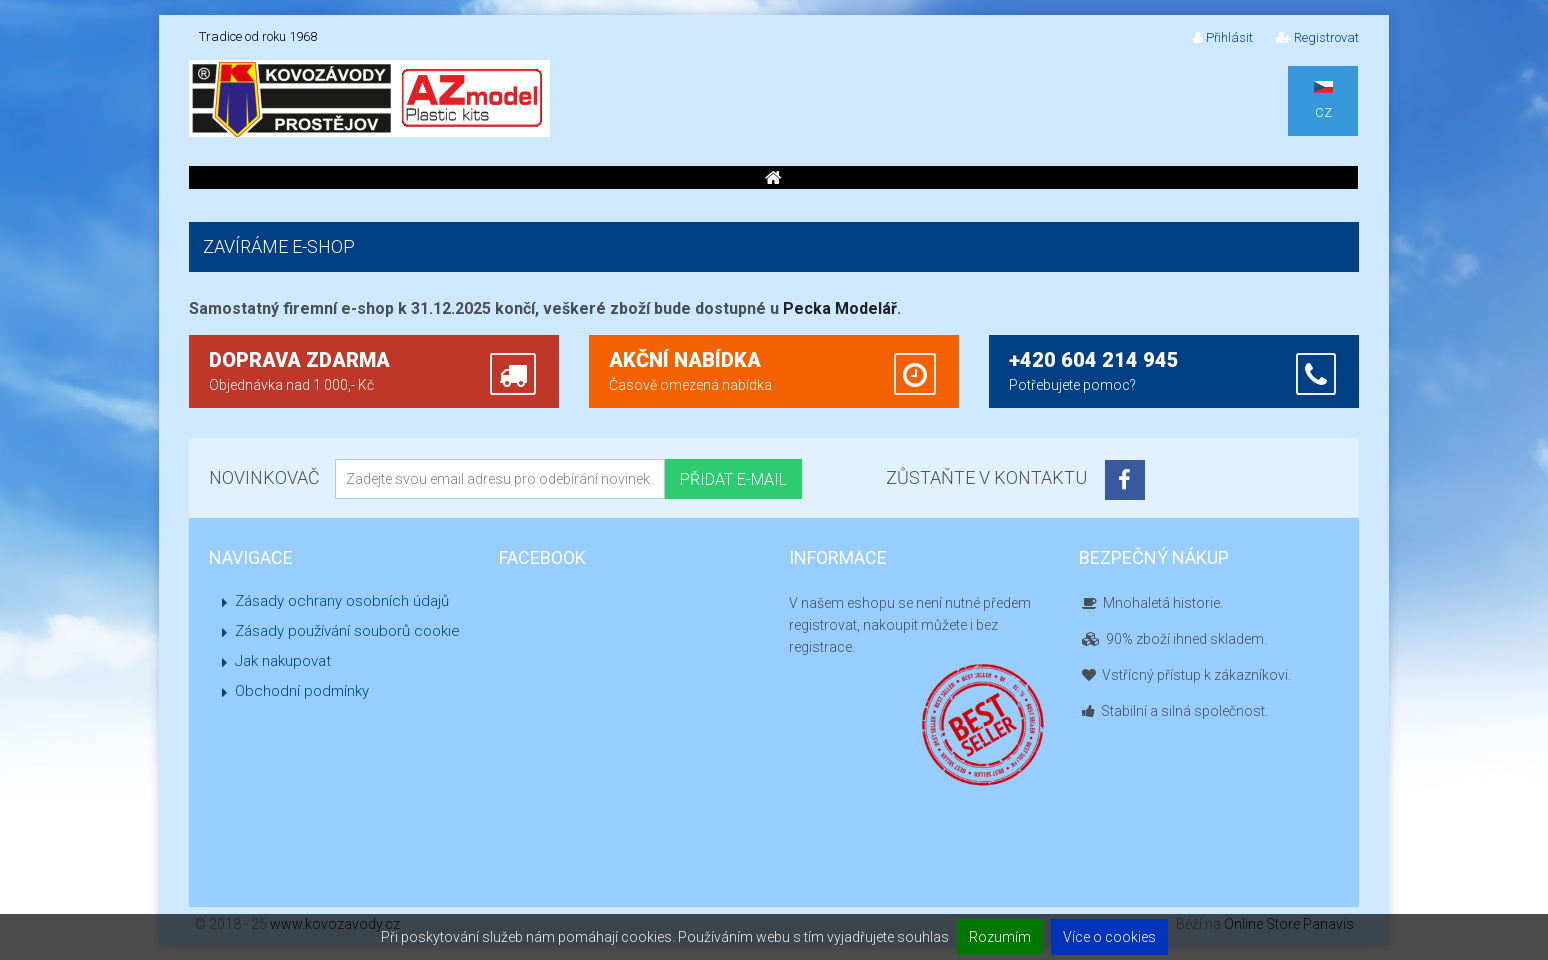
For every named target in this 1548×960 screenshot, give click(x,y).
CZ (1323, 100)
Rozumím (1000, 937)
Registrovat (1317, 37)
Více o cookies (1109, 937)
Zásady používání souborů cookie (347, 631)
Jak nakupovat (283, 661)
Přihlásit (1223, 37)
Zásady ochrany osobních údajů (342, 601)
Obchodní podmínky (302, 691)
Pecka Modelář (840, 308)
